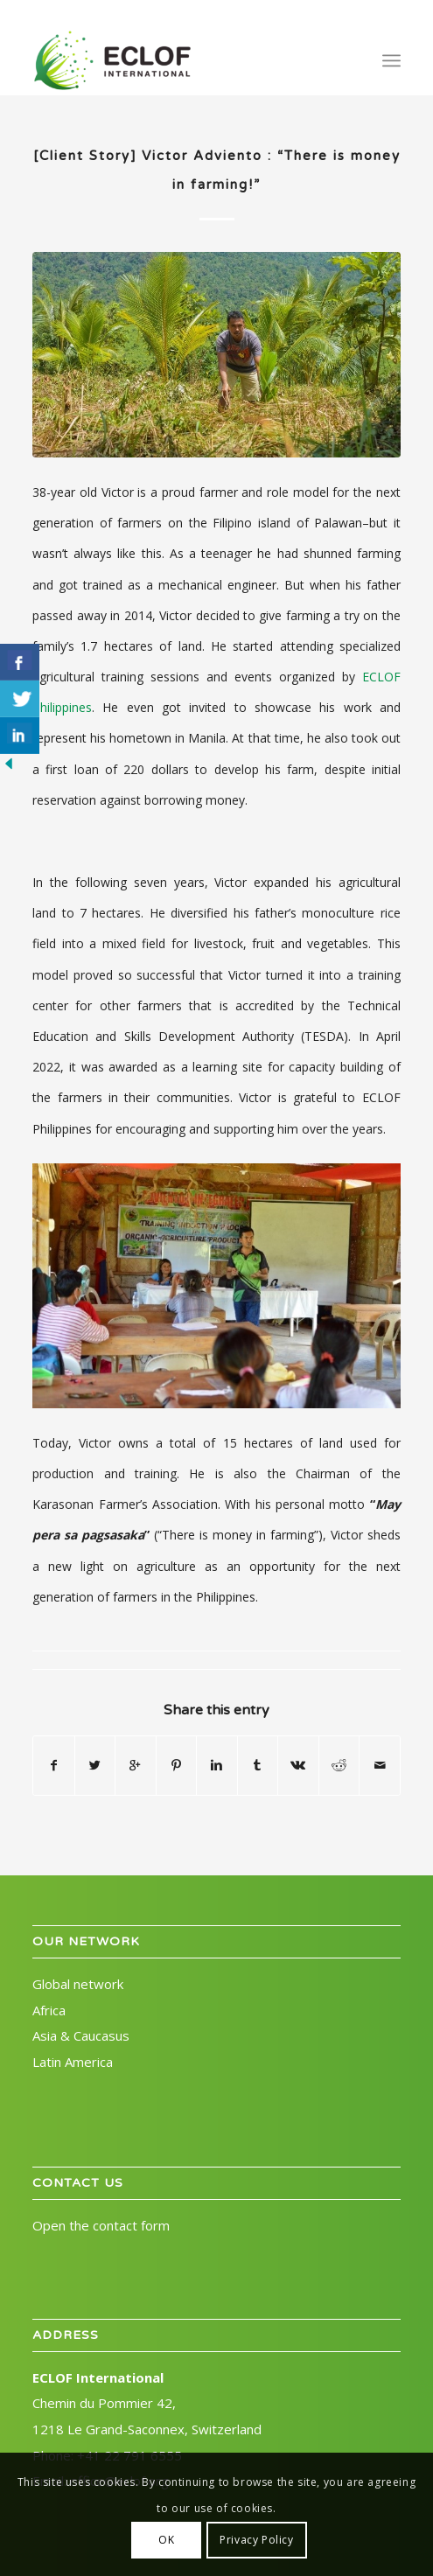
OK (166, 2539)
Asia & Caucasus (80, 2035)
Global (77, 1984)
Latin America (72, 2061)
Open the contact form (101, 2225)
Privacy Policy (256, 2539)
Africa (49, 2010)
